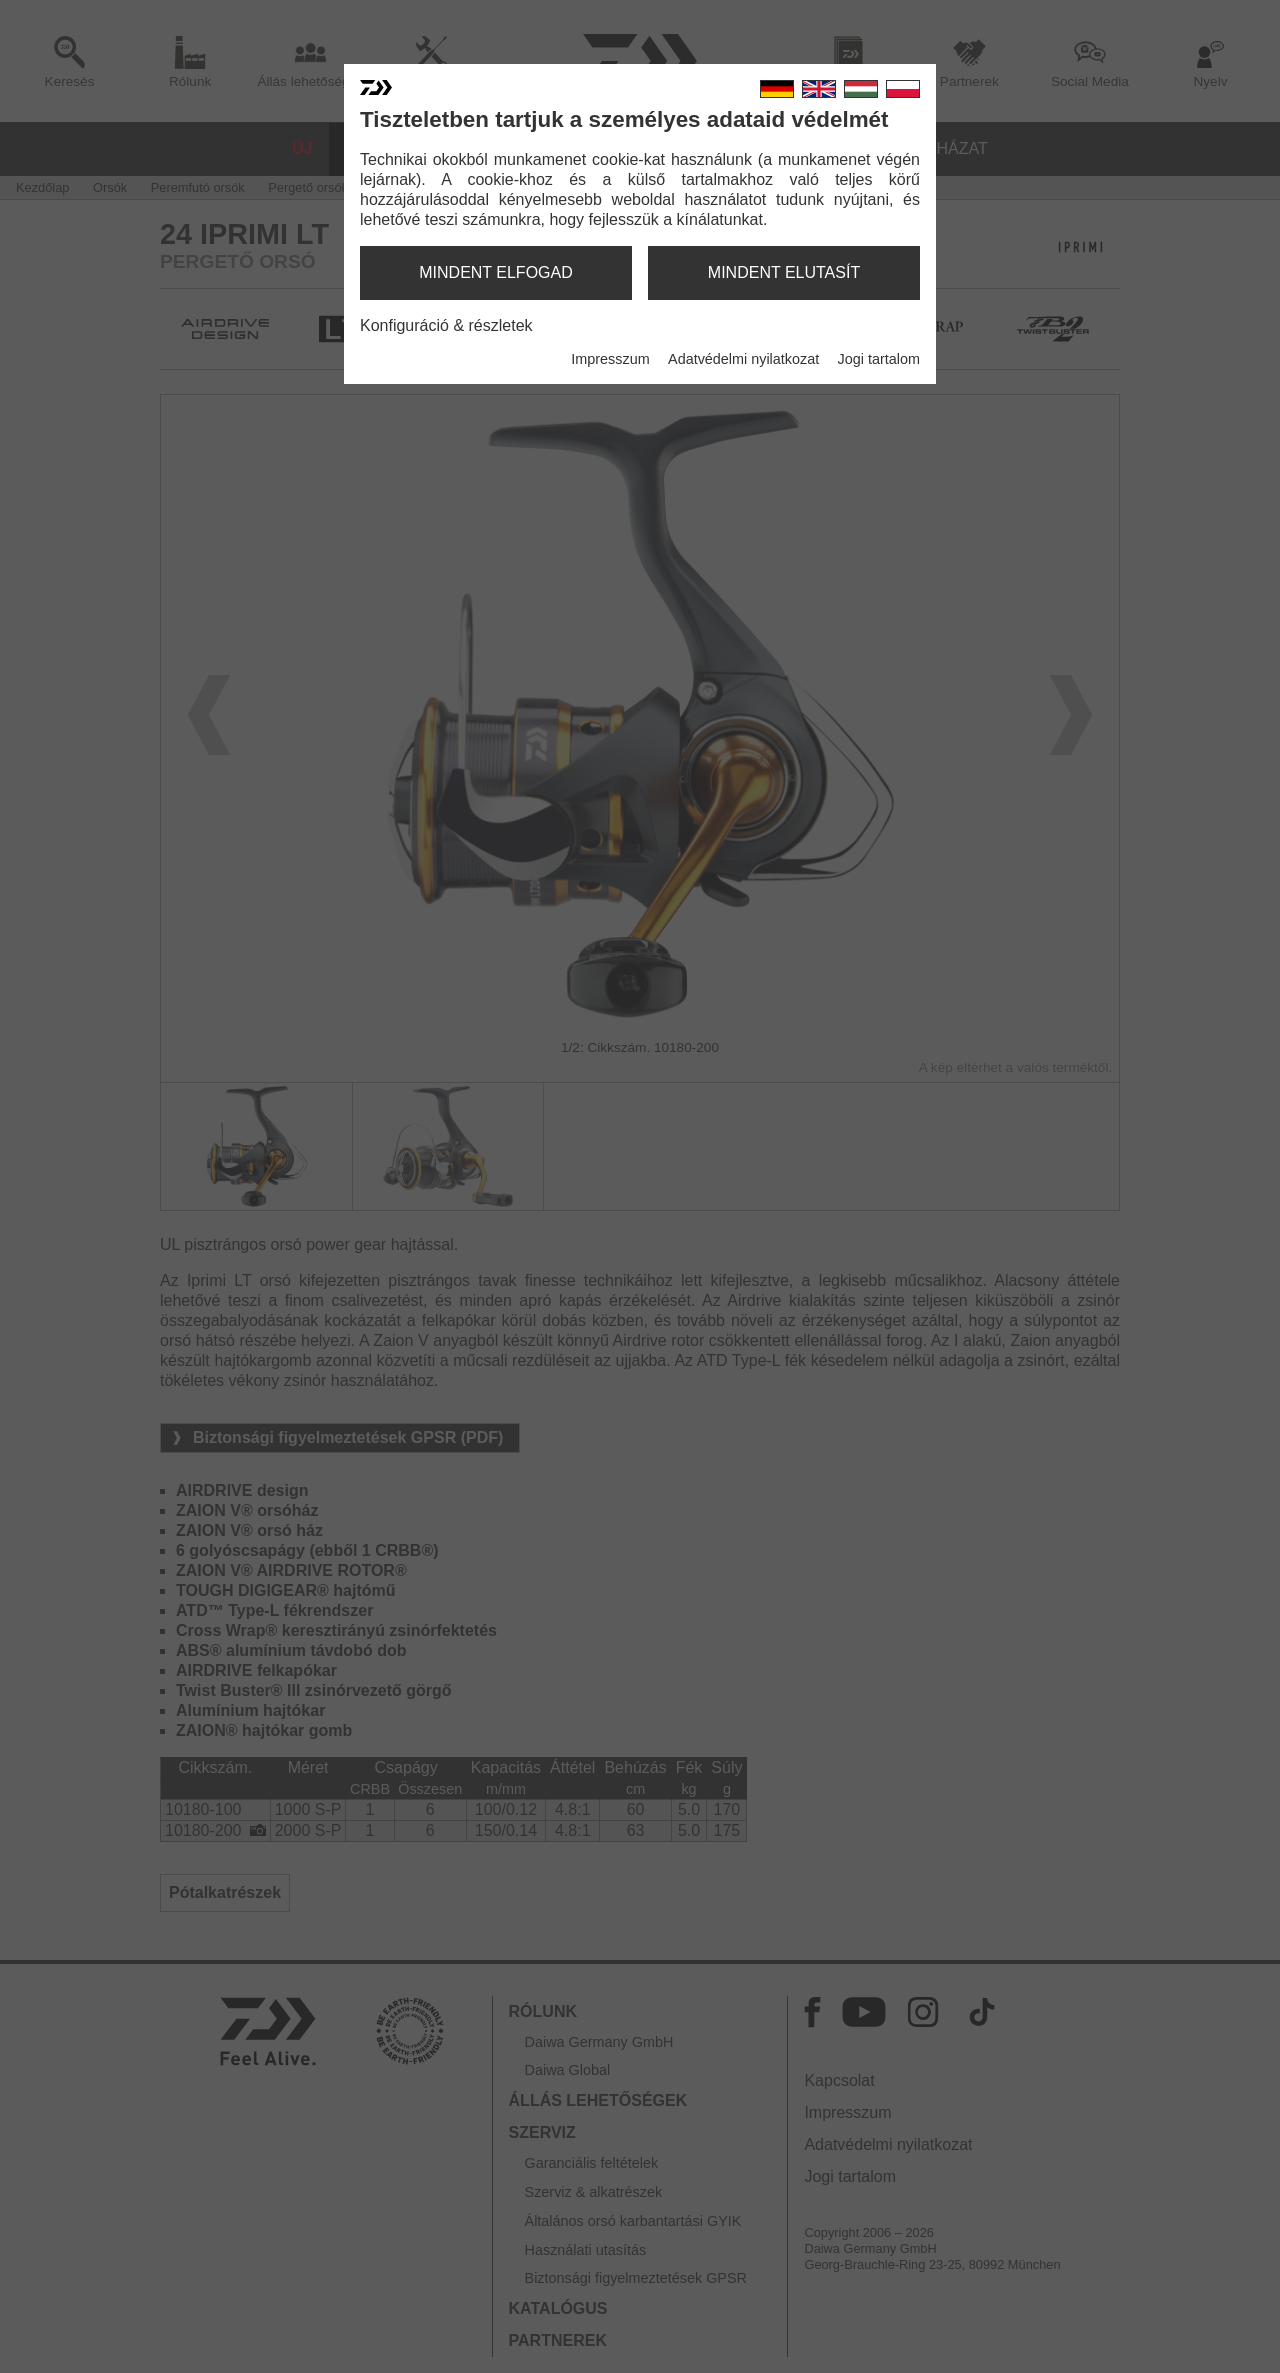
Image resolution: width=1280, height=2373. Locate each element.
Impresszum (610, 359)
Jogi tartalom (879, 359)
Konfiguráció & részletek (446, 325)
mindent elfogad (496, 272)
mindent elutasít (784, 272)
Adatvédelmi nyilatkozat (743, 359)
